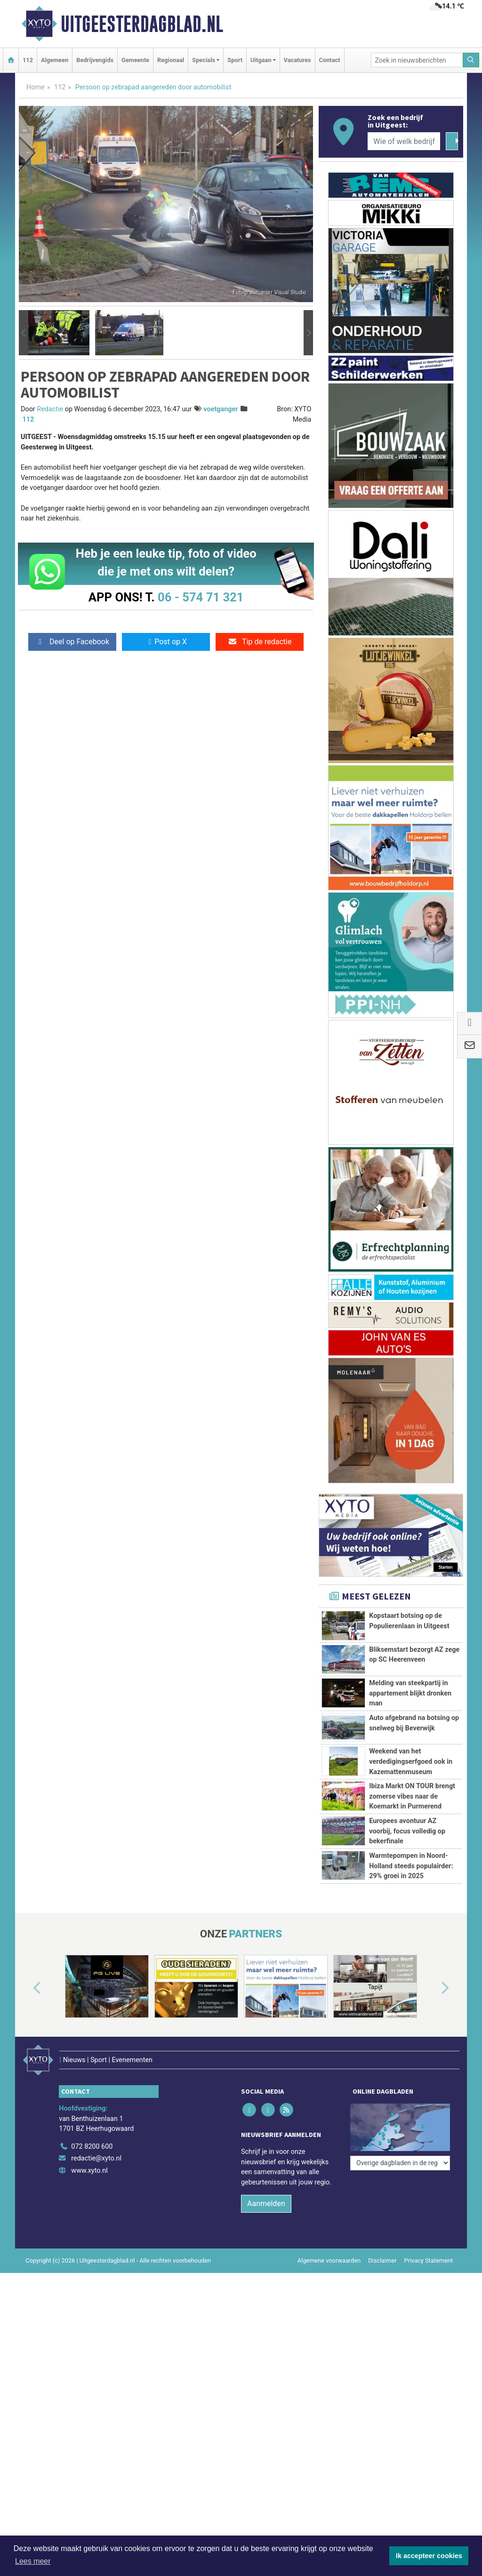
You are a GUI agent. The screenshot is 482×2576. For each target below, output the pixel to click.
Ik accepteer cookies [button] (429, 2556)
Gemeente (135, 60)
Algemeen (54, 60)
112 (28, 60)
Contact (329, 60)
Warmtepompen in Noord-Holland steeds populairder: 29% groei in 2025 (411, 1866)
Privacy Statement (428, 2260)
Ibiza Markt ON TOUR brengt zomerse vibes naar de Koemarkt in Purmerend (412, 1796)
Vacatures (297, 60)
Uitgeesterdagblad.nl (142, 24)
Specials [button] (203, 60)
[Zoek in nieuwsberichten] (417, 60)
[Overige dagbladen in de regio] (400, 2163)
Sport (234, 60)
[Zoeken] (471, 60)
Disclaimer (382, 2260)
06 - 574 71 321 (200, 597)
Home (35, 87)
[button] (23, 332)
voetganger (220, 409)
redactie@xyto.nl (96, 2158)
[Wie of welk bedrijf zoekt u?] (404, 141)
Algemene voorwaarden (329, 2260)
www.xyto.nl (89, 2171)
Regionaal (170, 60)
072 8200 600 (91, 2147)
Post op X (166, 641)
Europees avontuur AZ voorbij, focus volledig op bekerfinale (407, 1831)
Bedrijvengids (94, 60)
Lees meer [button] (33, 2561)
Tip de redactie (259, 641)
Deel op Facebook (72, 641)
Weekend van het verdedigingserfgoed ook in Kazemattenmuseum (410, 1761)
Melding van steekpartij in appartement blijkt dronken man (410, 1693)
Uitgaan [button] (260, 60)
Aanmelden (266, 2203)
